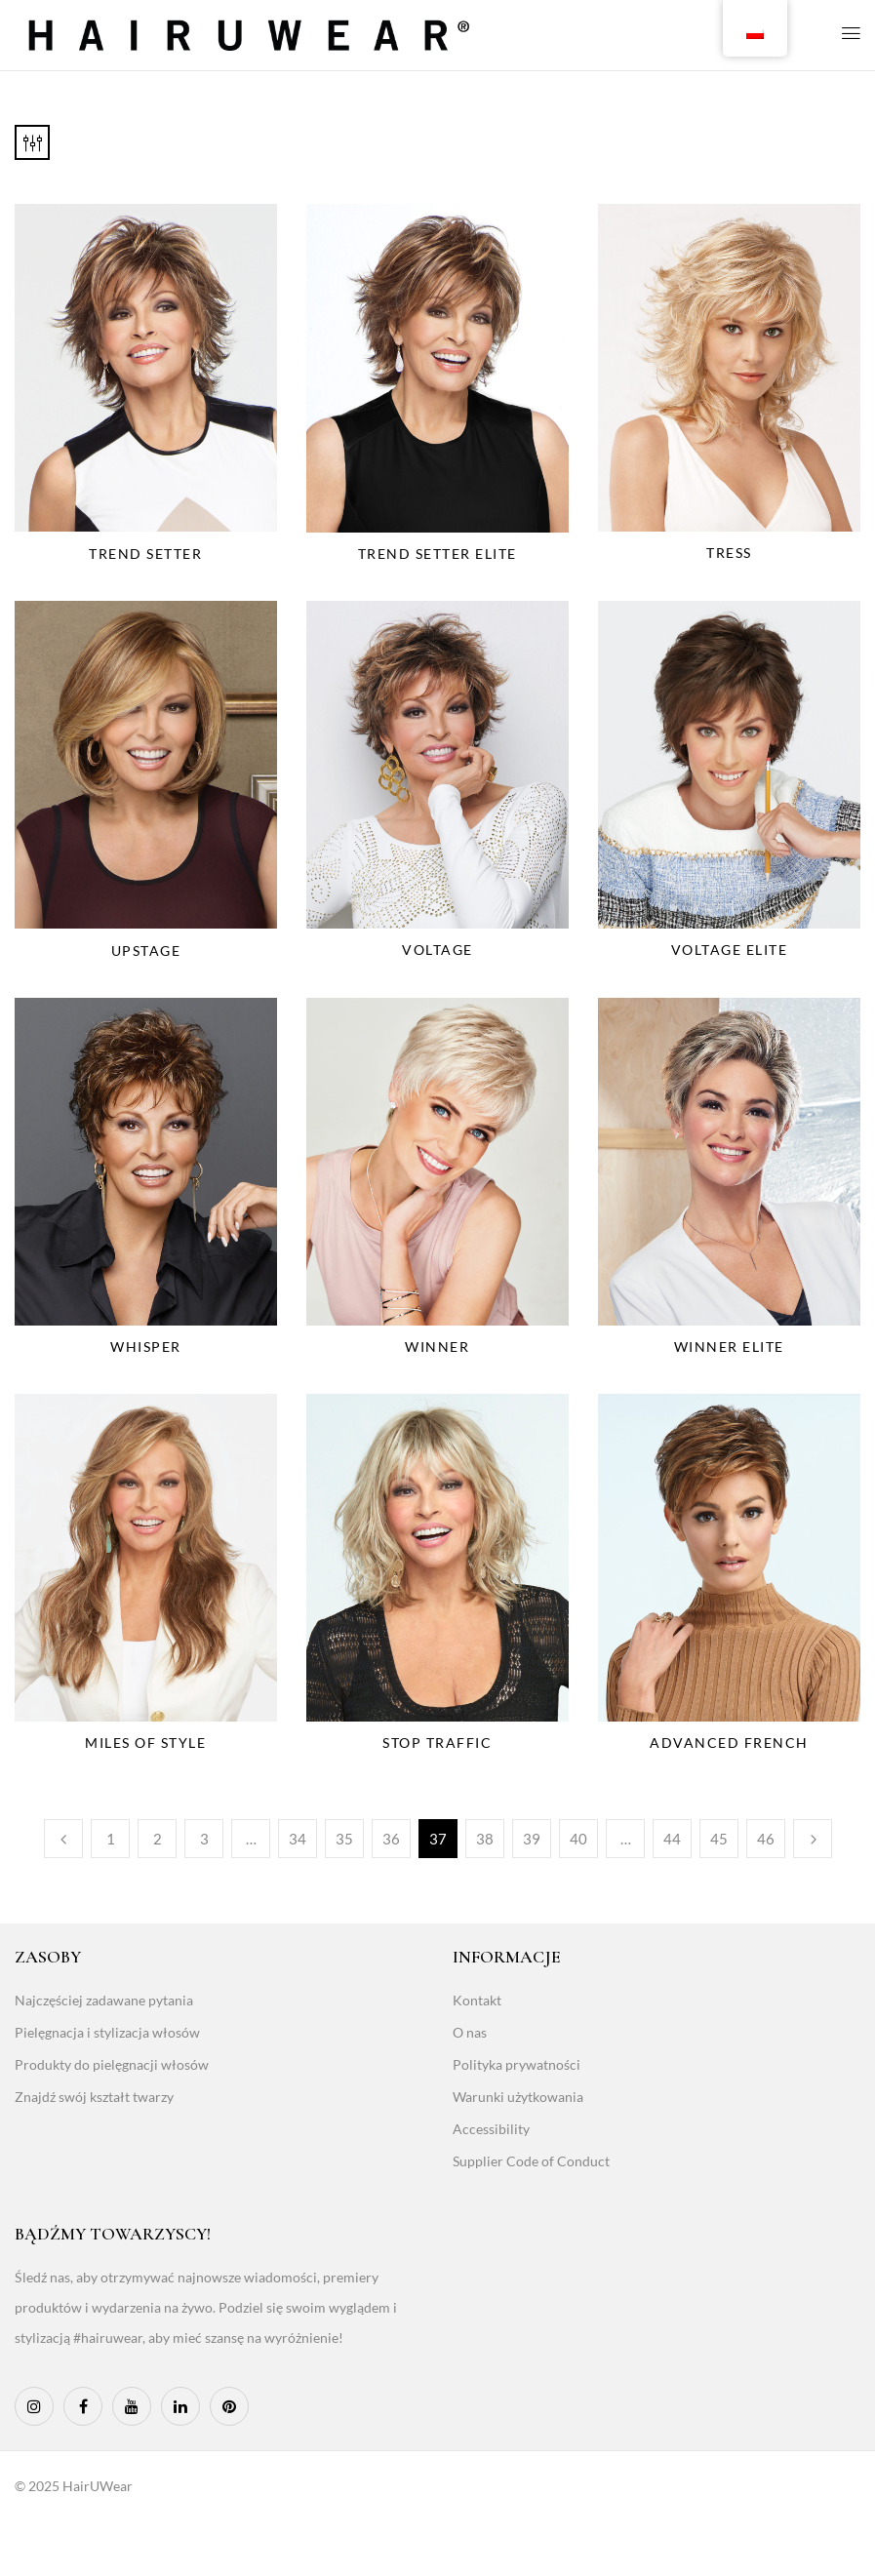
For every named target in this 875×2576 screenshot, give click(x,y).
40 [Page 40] (578, 1838)
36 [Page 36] (391, 1838)
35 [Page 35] (344, 1838)
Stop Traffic (437, 1742)
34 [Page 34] (297, 1838)
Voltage (437, 949)
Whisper (145, 1346)
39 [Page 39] (531, 1838)
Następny (812, 1838)
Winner (437, 1346)
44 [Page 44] (672, 1838)
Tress (729, 552)
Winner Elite (729, 1346)
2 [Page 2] (157, 1838)
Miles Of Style (145, 1742)
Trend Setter (145, 553)
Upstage (146, 950)
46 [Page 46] (766, 1838)
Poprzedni (63, 1838)
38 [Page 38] (485, 1838)
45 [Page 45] (719, 1838)
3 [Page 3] (204, 1838)
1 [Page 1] (110, 1838)
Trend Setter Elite (437, 553)
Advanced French (729, 1742)
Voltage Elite (729, 949)
